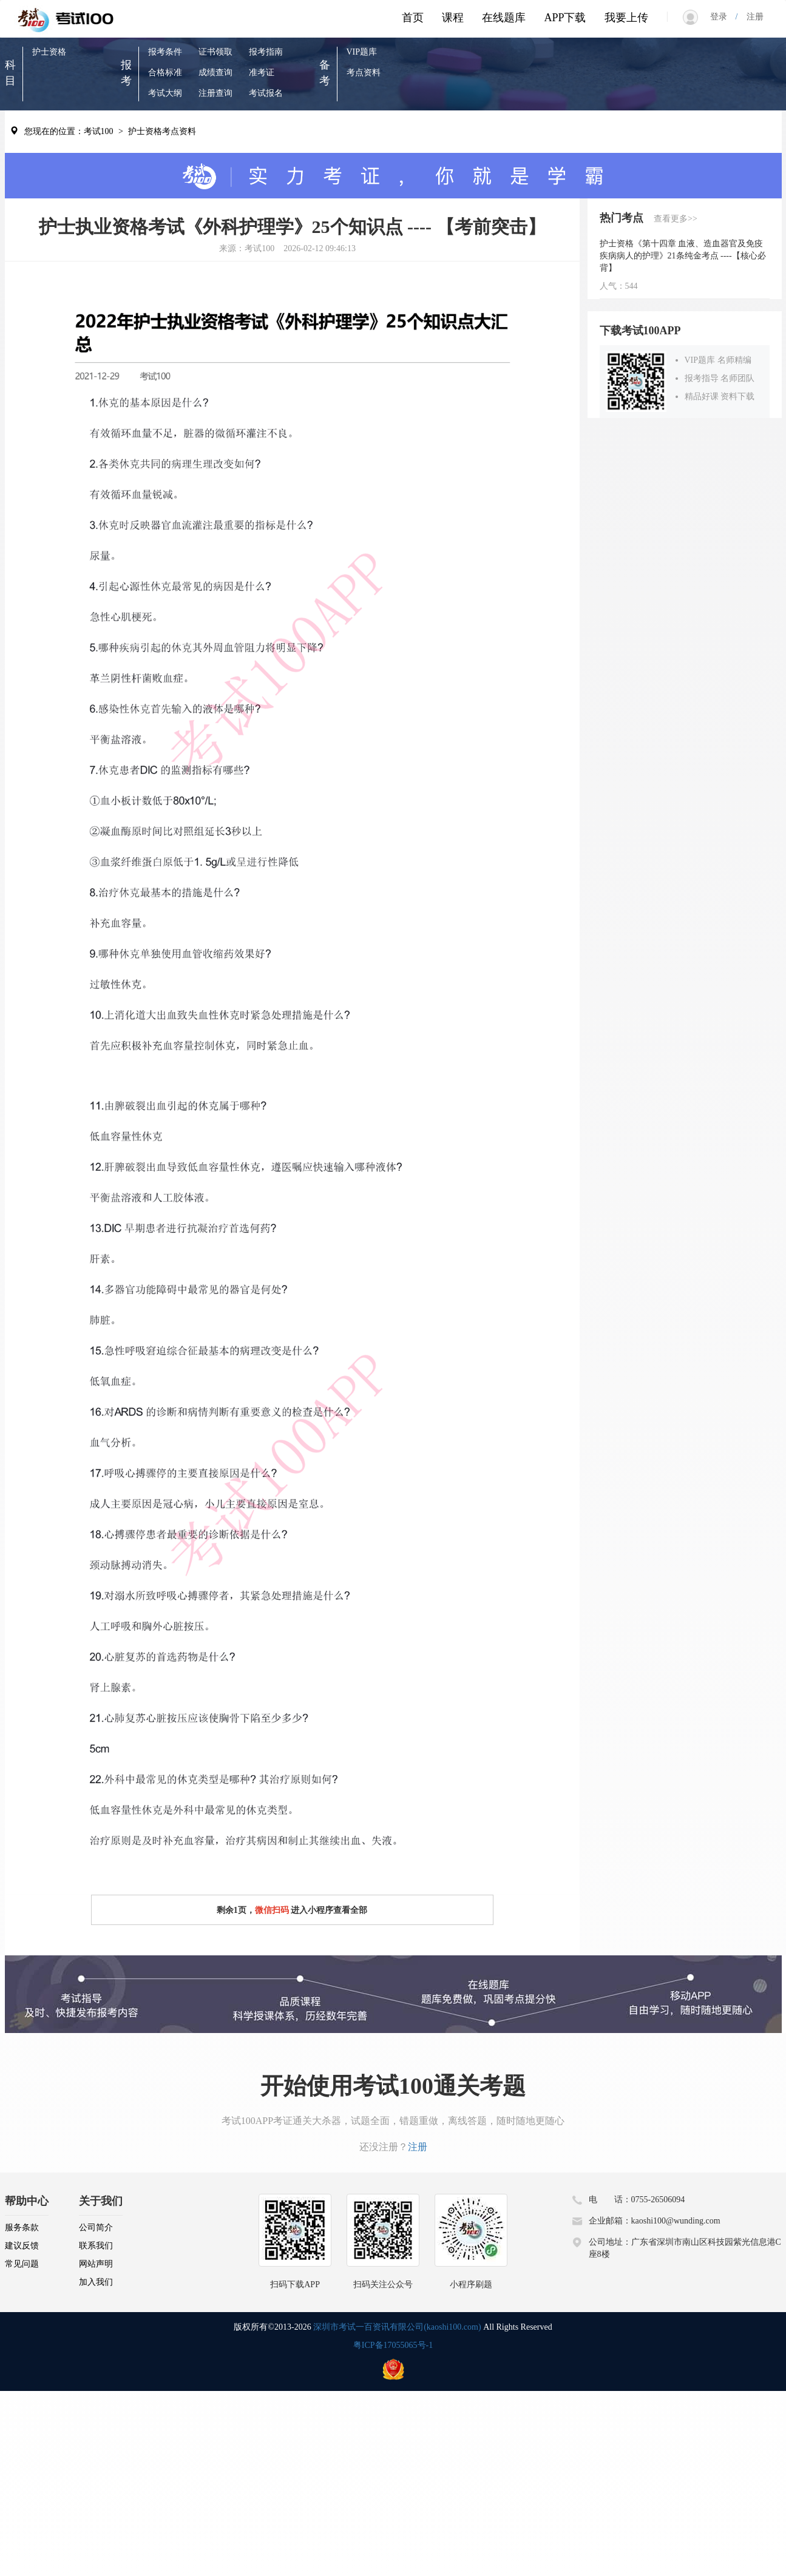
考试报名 (266, 93)
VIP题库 (362, 51)
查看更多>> (675, 218)
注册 (751, 16)
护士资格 (49, 51)
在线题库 (504, 18)
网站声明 (96, 2263)
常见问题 (22, 2263)
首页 (413, 18)
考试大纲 (165, 93)
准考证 (261, 72)
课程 (453, 18)
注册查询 (215, 93)
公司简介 (96, 2227)
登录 (723, 16)
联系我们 (96, 2245)
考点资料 (364, 72)
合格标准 (165, 72)
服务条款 (22, 2227)
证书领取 (215, 51)
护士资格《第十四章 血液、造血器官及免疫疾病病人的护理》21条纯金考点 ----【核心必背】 (683, 255)
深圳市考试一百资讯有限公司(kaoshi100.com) (397, 2327)
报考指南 (266, 51)
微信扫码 (272, 1910)
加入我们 (96, 2282)
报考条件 (165, 51)
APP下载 (565, 18)
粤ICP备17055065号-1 (393, 2345)
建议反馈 (22, 2245)
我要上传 (626, 18)
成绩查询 (215, 72)
